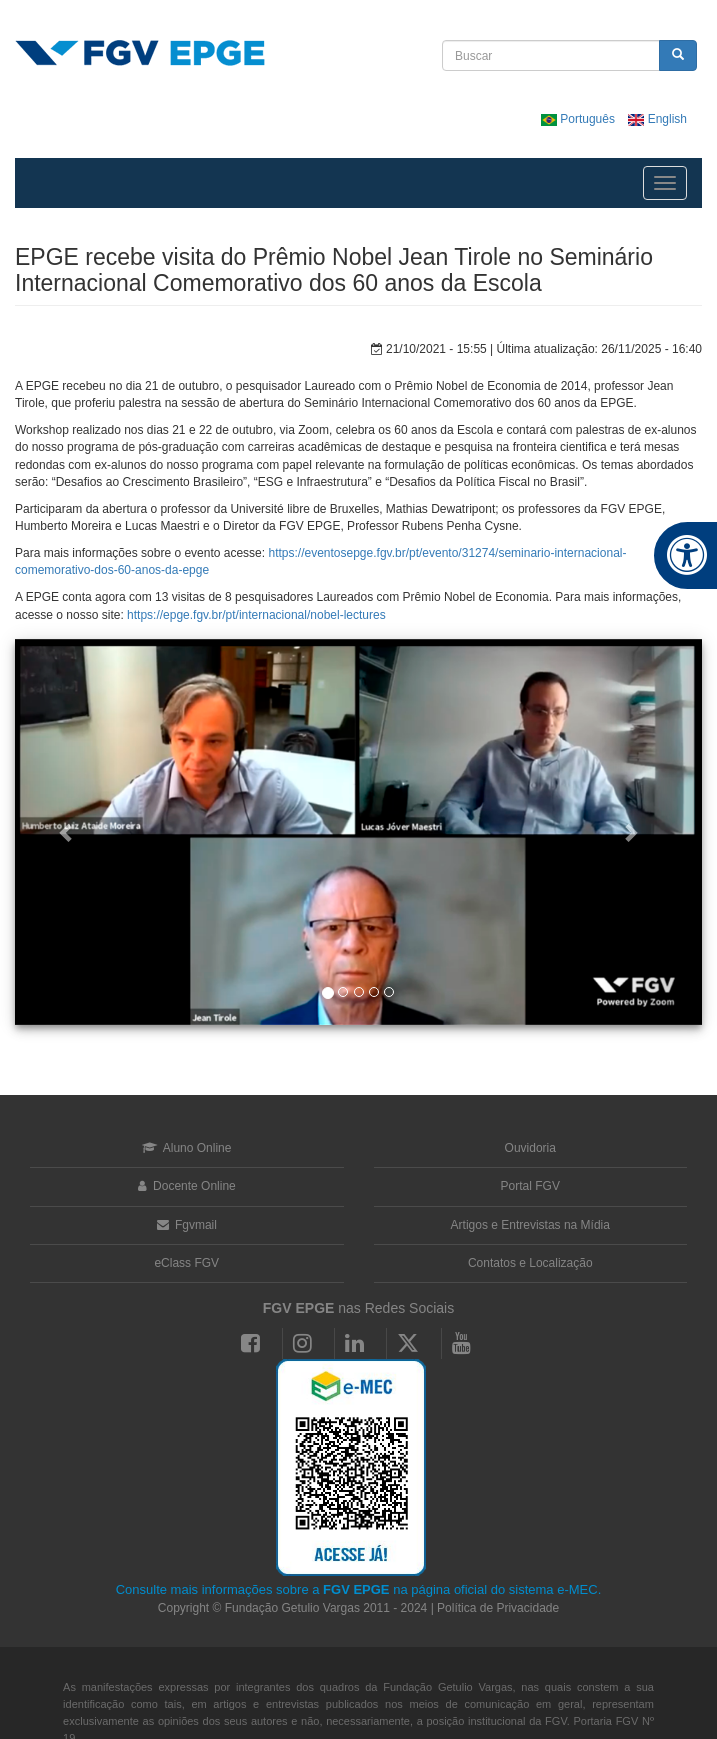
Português (579, 119)
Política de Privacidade (498, 1608)
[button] (66, 832)
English (657, 119)
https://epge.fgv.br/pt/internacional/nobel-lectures (256, 615)
